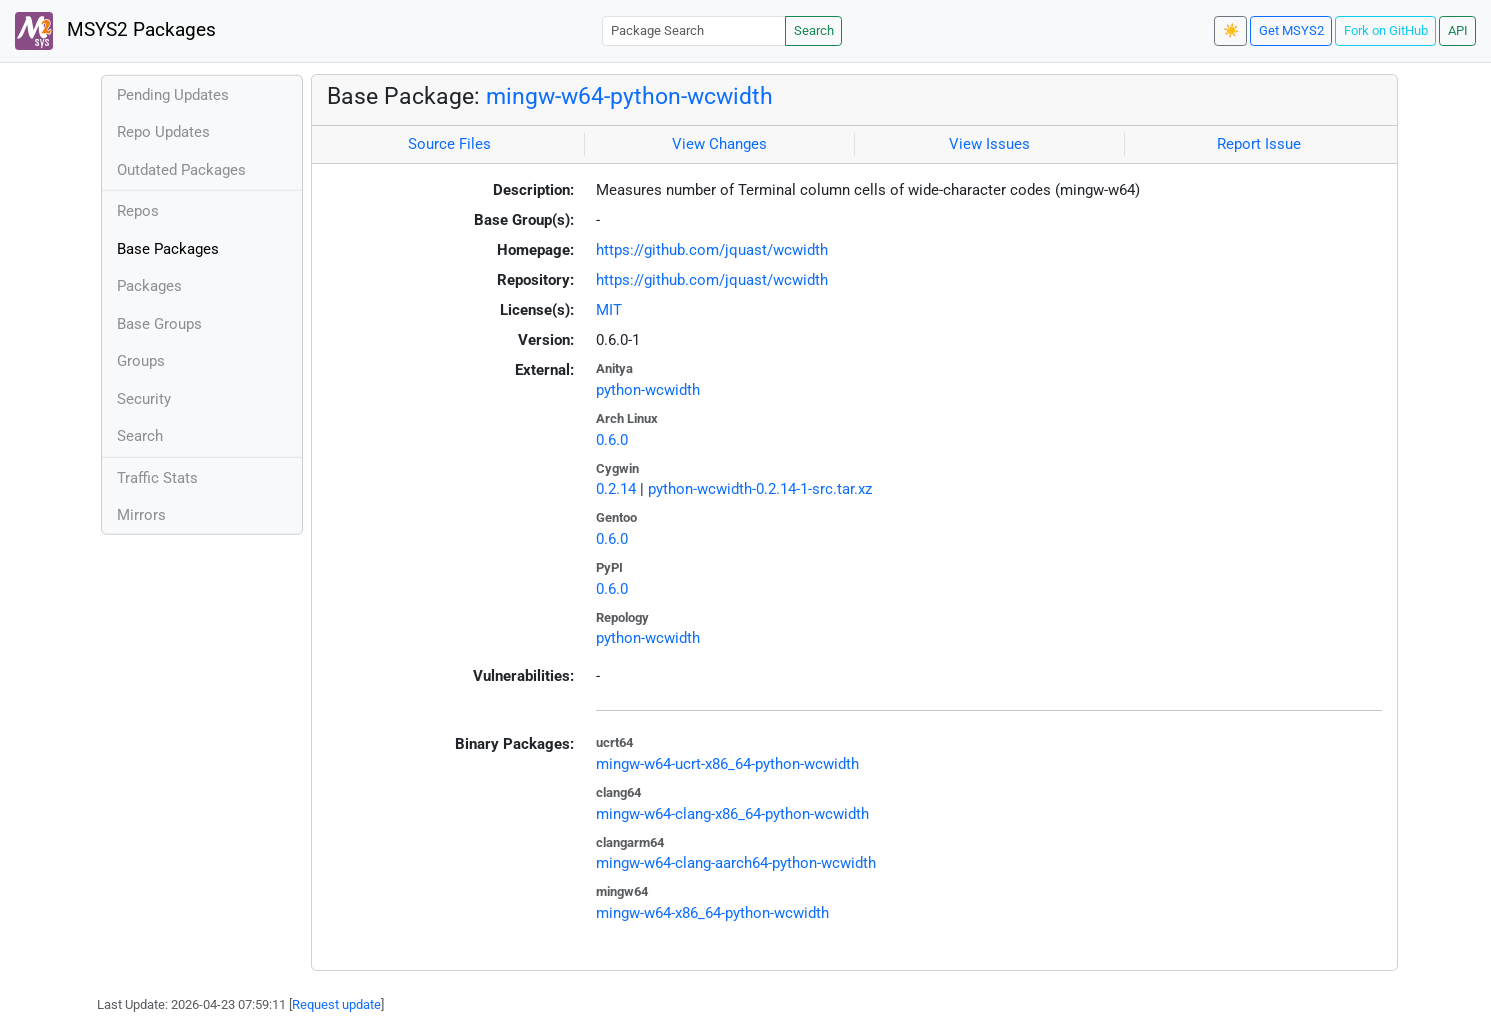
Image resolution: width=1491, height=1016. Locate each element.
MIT (609, 310)
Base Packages (168, 249)
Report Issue (1259, 144)
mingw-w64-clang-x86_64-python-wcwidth (732, 814)
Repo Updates (163, 132)
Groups (141, 361)
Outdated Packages (181, 170)
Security (144, 399)
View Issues (989, 144)
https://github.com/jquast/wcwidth (712, 250)
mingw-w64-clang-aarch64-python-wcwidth (736, 863)
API (1458, 30)
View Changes (719, 144)
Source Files (449, 144)
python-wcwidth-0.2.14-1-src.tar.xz (760, 489)
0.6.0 (612, 440)
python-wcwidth (648, 390)
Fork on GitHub (1386, 30)
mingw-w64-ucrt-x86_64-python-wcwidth (727, 764)
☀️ (1231, 30)
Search (814, 30)
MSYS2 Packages (115, 31)
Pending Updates (173, 95)
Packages (149, 286)
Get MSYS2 (1291, 30)
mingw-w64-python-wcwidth (629, 96)
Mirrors (141, 515)
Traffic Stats (157, 478)
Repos (138, 211)
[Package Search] (694, 30)
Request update (336, 1004)
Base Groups (159, 324)
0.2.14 (616, 489)
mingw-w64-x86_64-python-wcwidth (712, 913)
